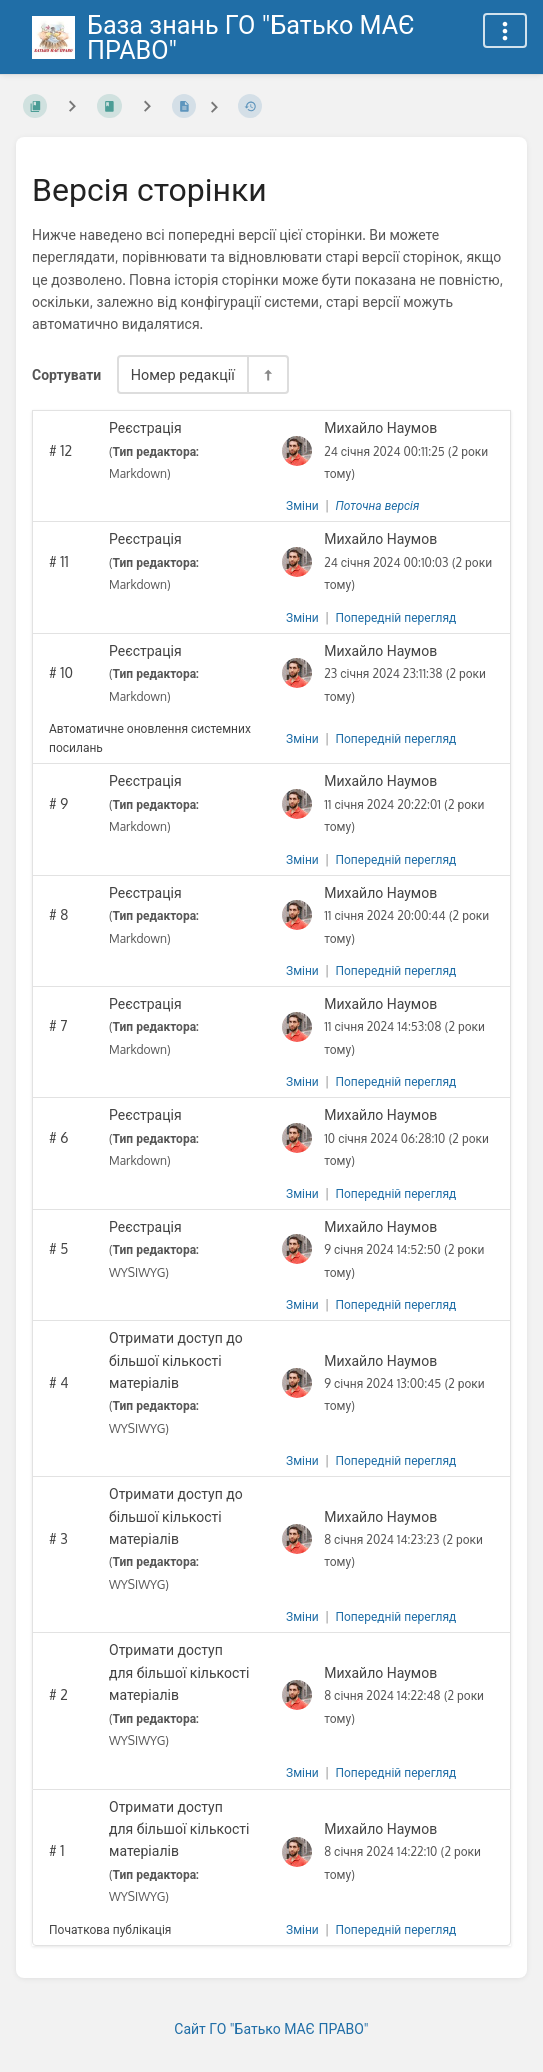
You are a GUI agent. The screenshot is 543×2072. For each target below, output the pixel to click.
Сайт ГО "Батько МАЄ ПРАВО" (271, 2028)
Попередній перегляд (395, 617)
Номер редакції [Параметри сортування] (183, 374)
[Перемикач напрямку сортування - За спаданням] (267, 374)
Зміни (302, 505)
